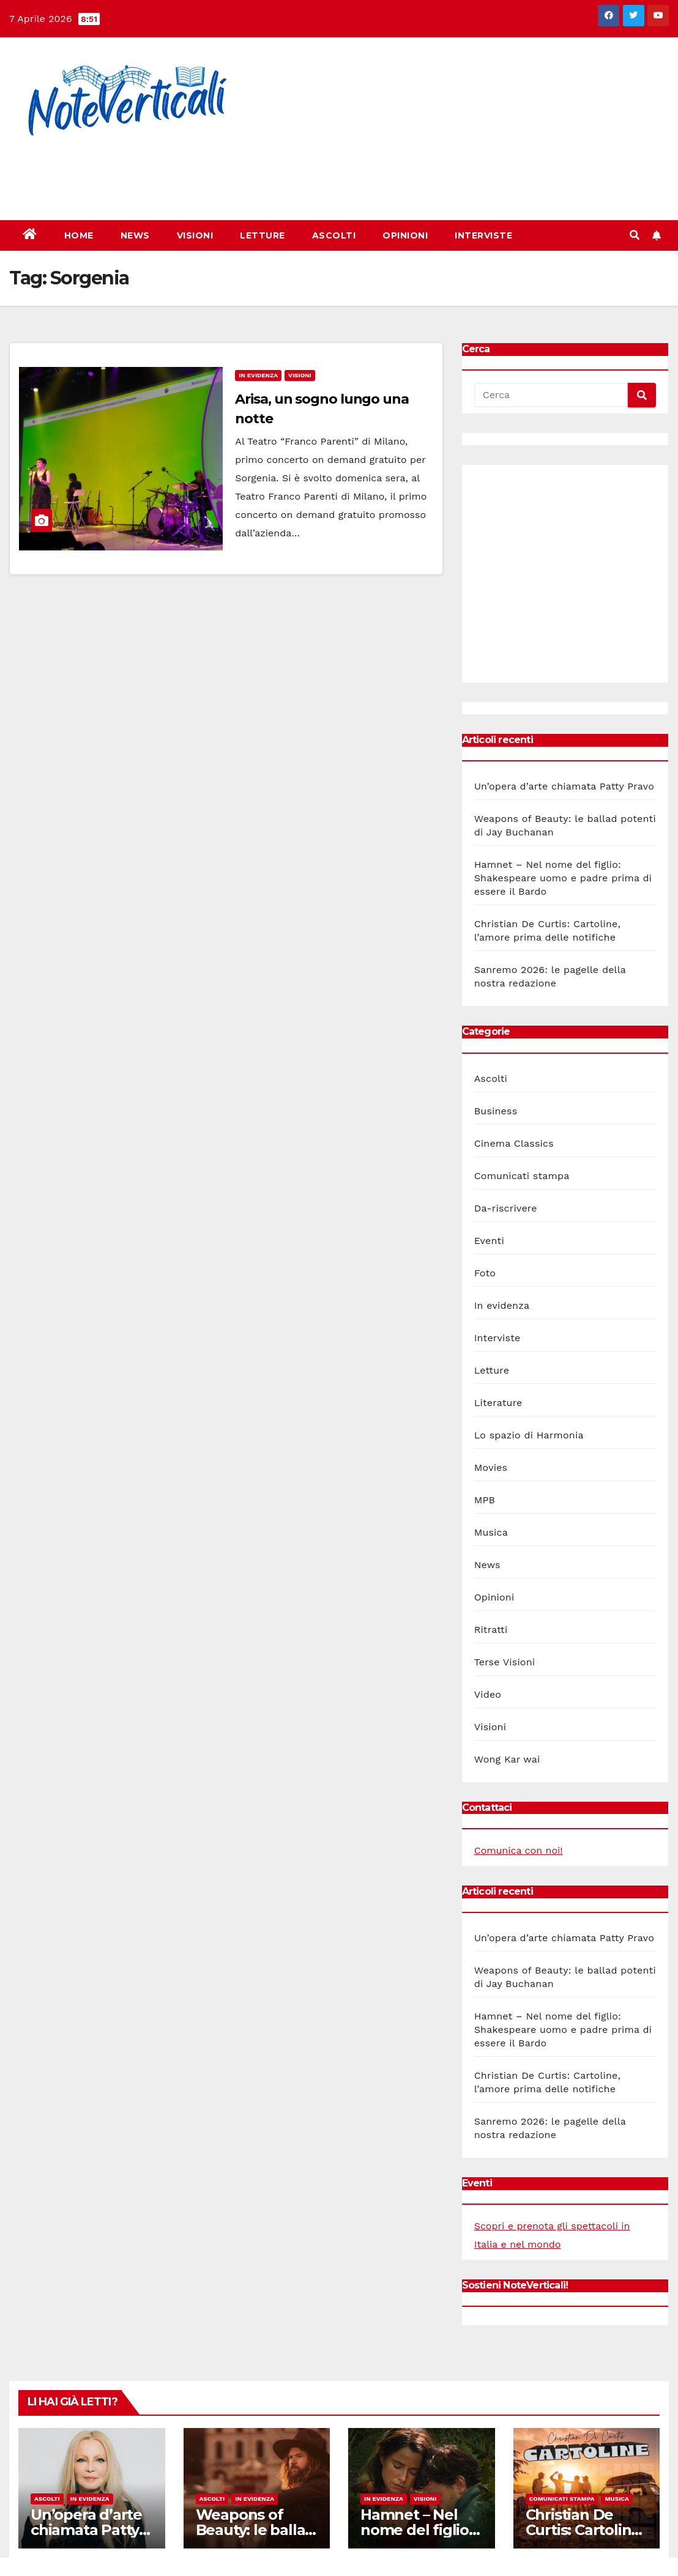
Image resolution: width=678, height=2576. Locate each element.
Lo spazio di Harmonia (529, 1435)
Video (488, 1694)
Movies (491, 1467)
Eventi (489, 1240)
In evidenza (258, 375)
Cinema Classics (514, 1143)
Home (79, 235)
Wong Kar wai (507, 1759)
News (135, 235)
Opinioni (405, 235)
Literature (498, 1402)
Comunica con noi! (518, 1850)
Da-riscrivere (505, 1208)
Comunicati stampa (522, 1176)
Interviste (483, 235)
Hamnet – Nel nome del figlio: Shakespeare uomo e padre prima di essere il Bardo (563, 878)
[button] (634, 235)
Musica (491, 1532)
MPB (484, 1500)
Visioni (195, 235)
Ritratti (491, 1629)
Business (496, 1111)
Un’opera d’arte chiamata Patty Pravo (564, 786)
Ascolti (334, 235)
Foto (485, 1273)
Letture (262, 235)
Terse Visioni (504, 1662)
